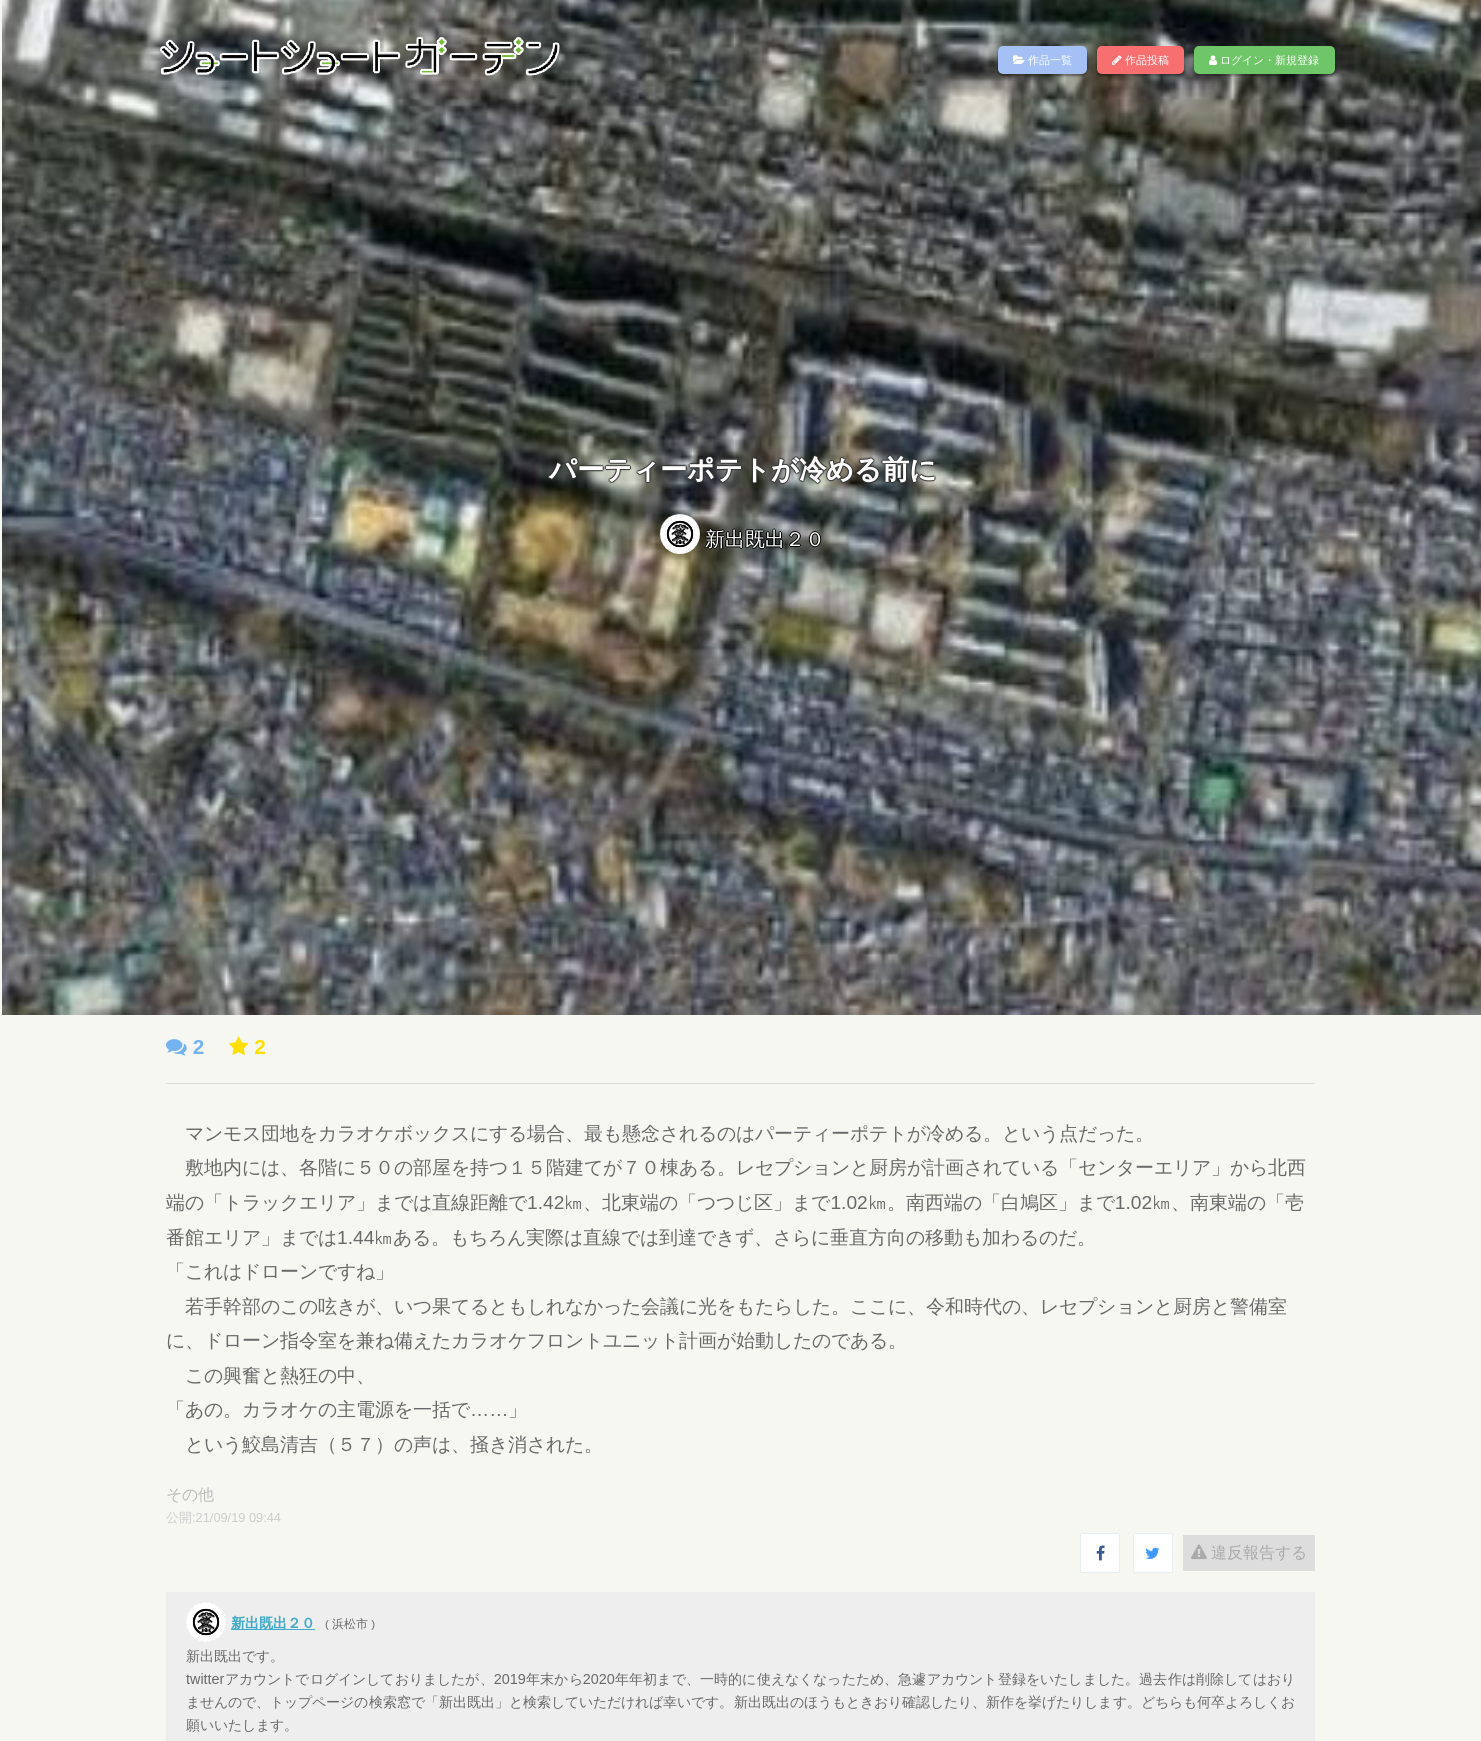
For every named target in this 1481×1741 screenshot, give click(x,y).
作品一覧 (1042, 60)
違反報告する (1237, 1552)
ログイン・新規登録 (1264, 60)
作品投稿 (1140, 60)
